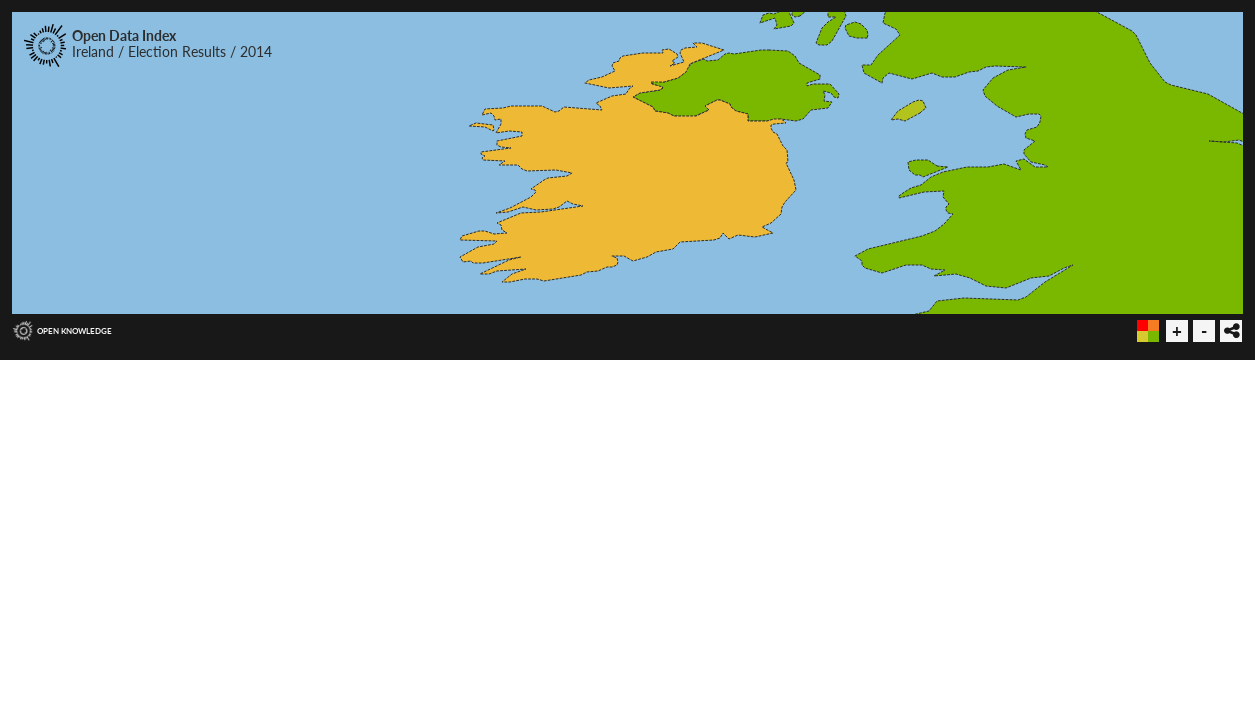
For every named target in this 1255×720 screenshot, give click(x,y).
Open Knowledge (74, 331)
